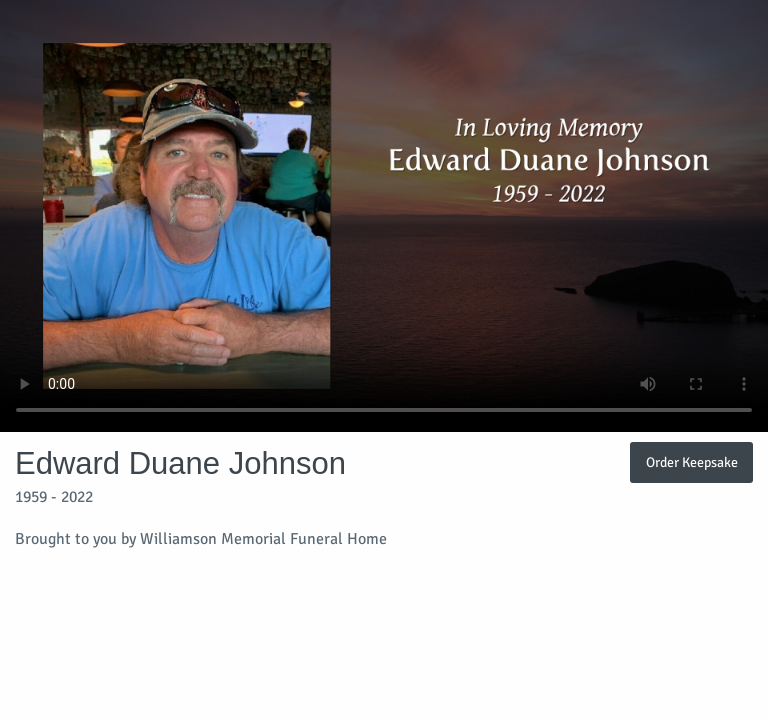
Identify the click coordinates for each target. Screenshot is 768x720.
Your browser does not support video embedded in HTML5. (384, 216)
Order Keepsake (692, 462)
